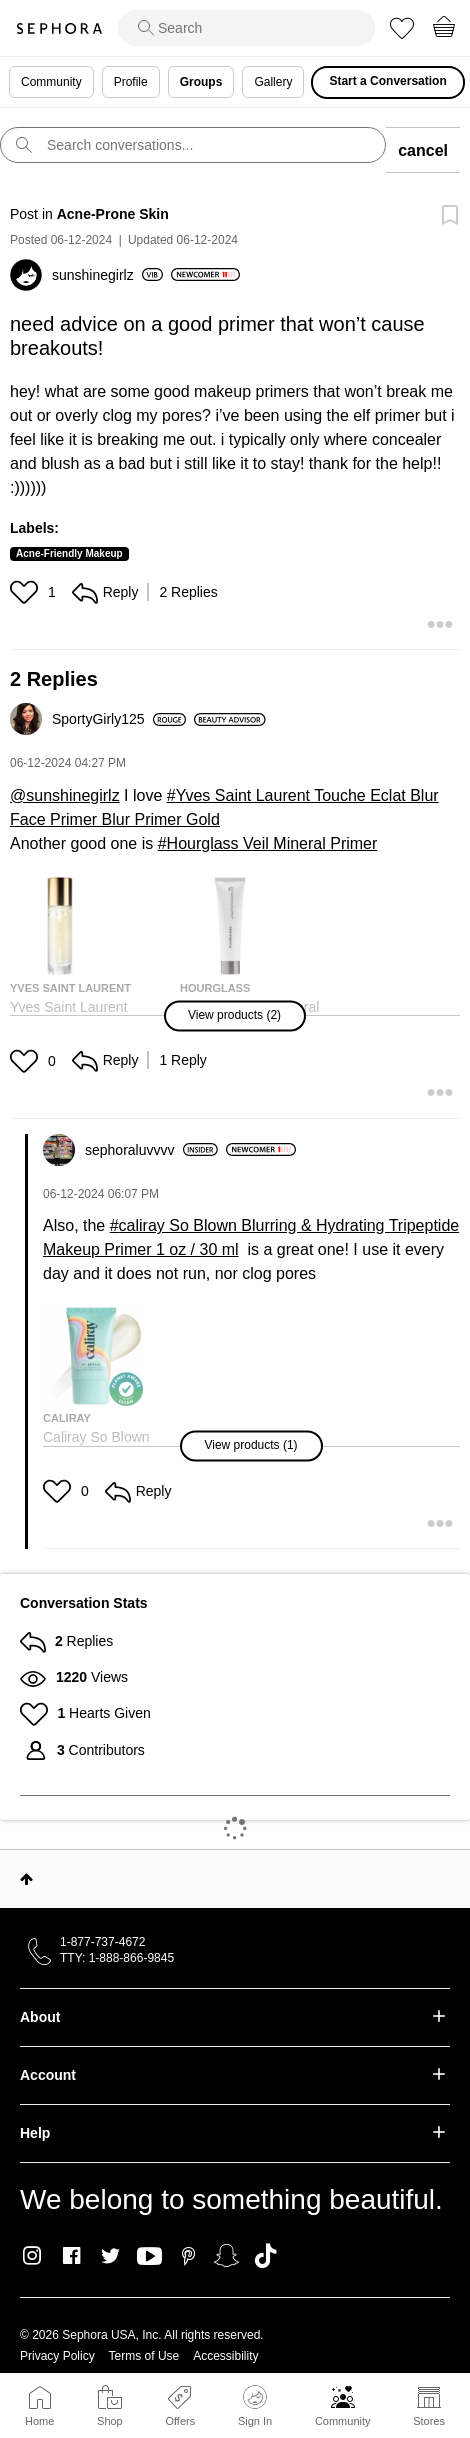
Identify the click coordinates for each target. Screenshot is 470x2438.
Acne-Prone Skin (113, 214)
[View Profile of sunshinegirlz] (107, 275)
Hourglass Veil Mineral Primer (272, 843)
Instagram (32, 2256)
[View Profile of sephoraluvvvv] (151, 1150)
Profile (131, 82)
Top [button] (26, 1879)
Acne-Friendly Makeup (69, 553)
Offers (180, 2421)
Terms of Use (144, 2356)
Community (343, 2421)
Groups (201, 82)
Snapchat (226, 2256)
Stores (429, 2421)
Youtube (149, 2257)
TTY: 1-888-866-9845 (117, 1958)
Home (39, 2421)
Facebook (71, 2256)
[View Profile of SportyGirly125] (119, 719)
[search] (246, 28)
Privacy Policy (57, 2356)
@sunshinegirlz (65, 795)
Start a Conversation (387, 81)
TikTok (265, 2256)
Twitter (110, 2256)
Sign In (255, 2406)
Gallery (273, 82)
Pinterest (188, 2256)
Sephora (59, 28)
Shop (110, 2421)
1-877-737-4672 (102, 1942)
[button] (26, 592)
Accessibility (225, 2356)
